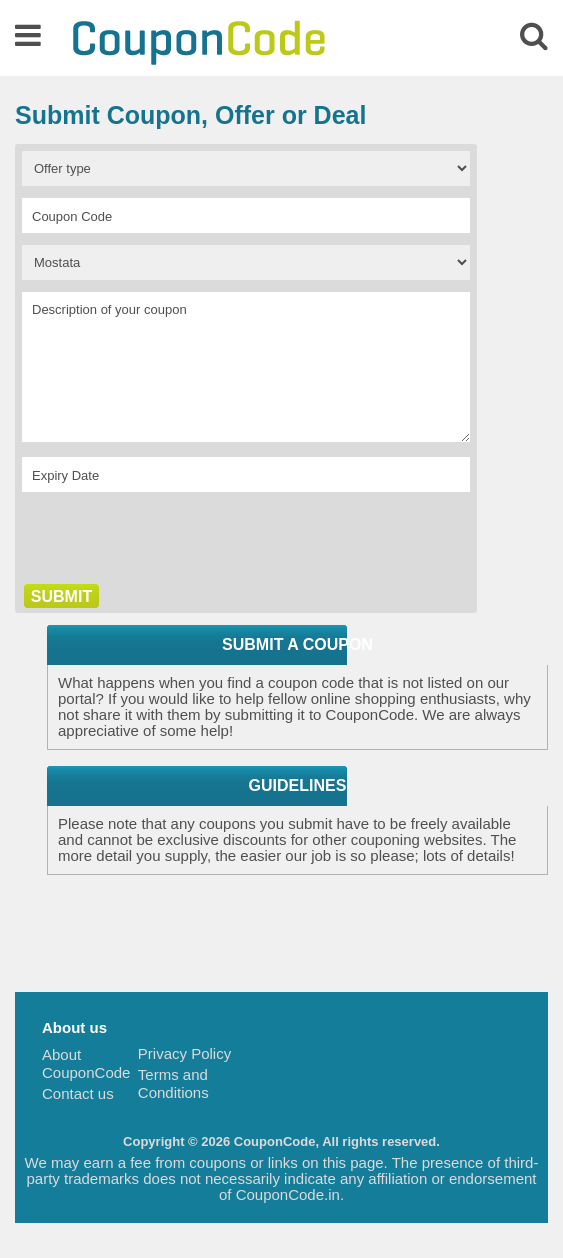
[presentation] (174, 543)
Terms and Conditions (173, 1083)
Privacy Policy (184, 1053)
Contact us (78, 1093)
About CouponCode (86, 1063)
